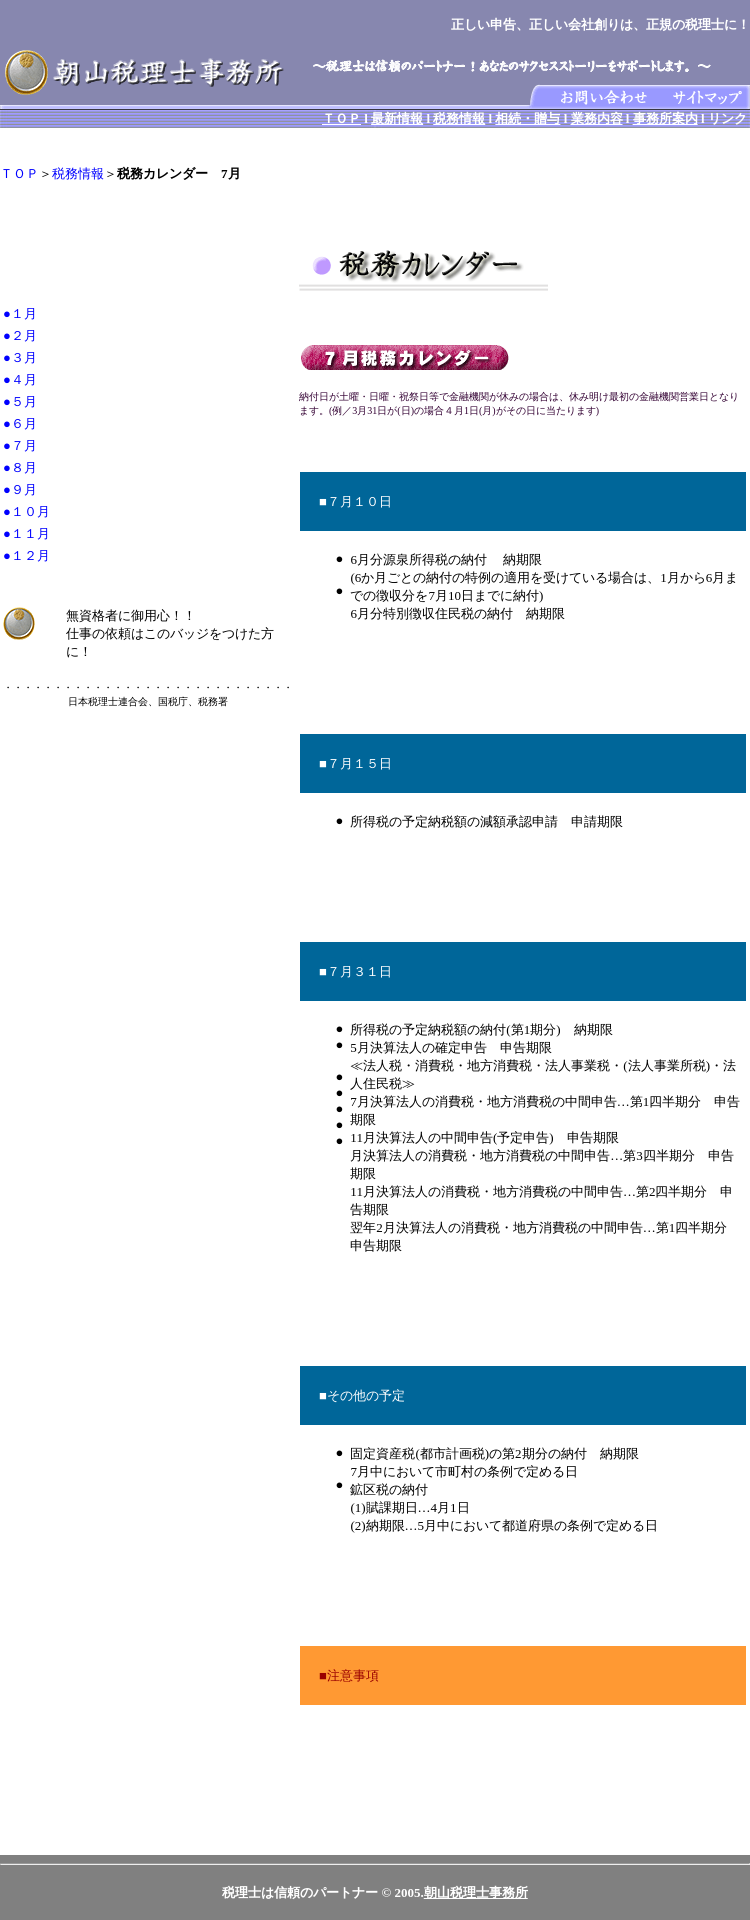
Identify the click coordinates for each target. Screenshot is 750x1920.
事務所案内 (665, 118)
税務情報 (459, 118)
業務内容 (597, 118)
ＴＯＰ (341, 118)
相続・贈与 (527, 118)
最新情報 (397, 118)
